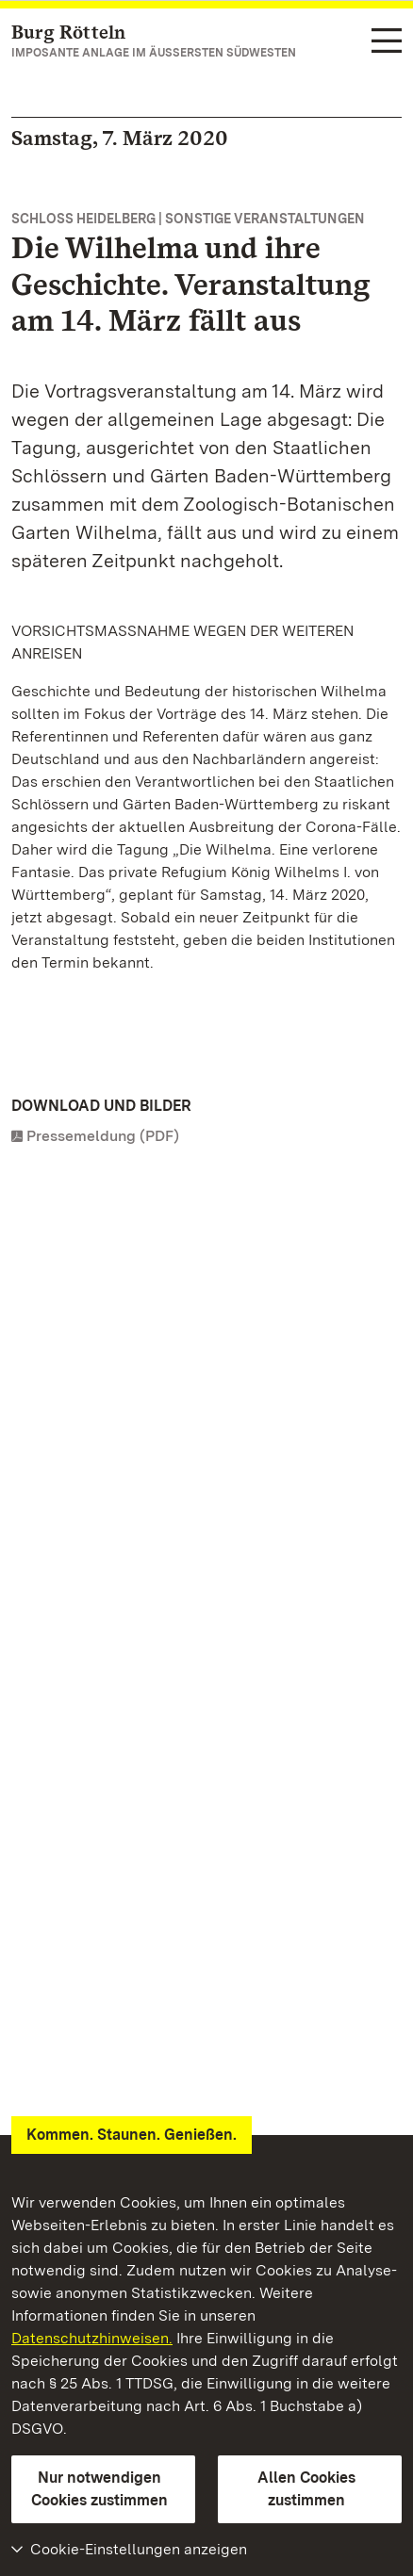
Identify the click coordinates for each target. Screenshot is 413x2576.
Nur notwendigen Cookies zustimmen (99, 2489)
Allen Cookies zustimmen (306, 2489)
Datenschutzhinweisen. (92, 2338)
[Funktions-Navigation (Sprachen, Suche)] (387, 42)
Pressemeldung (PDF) (102, 1136)
